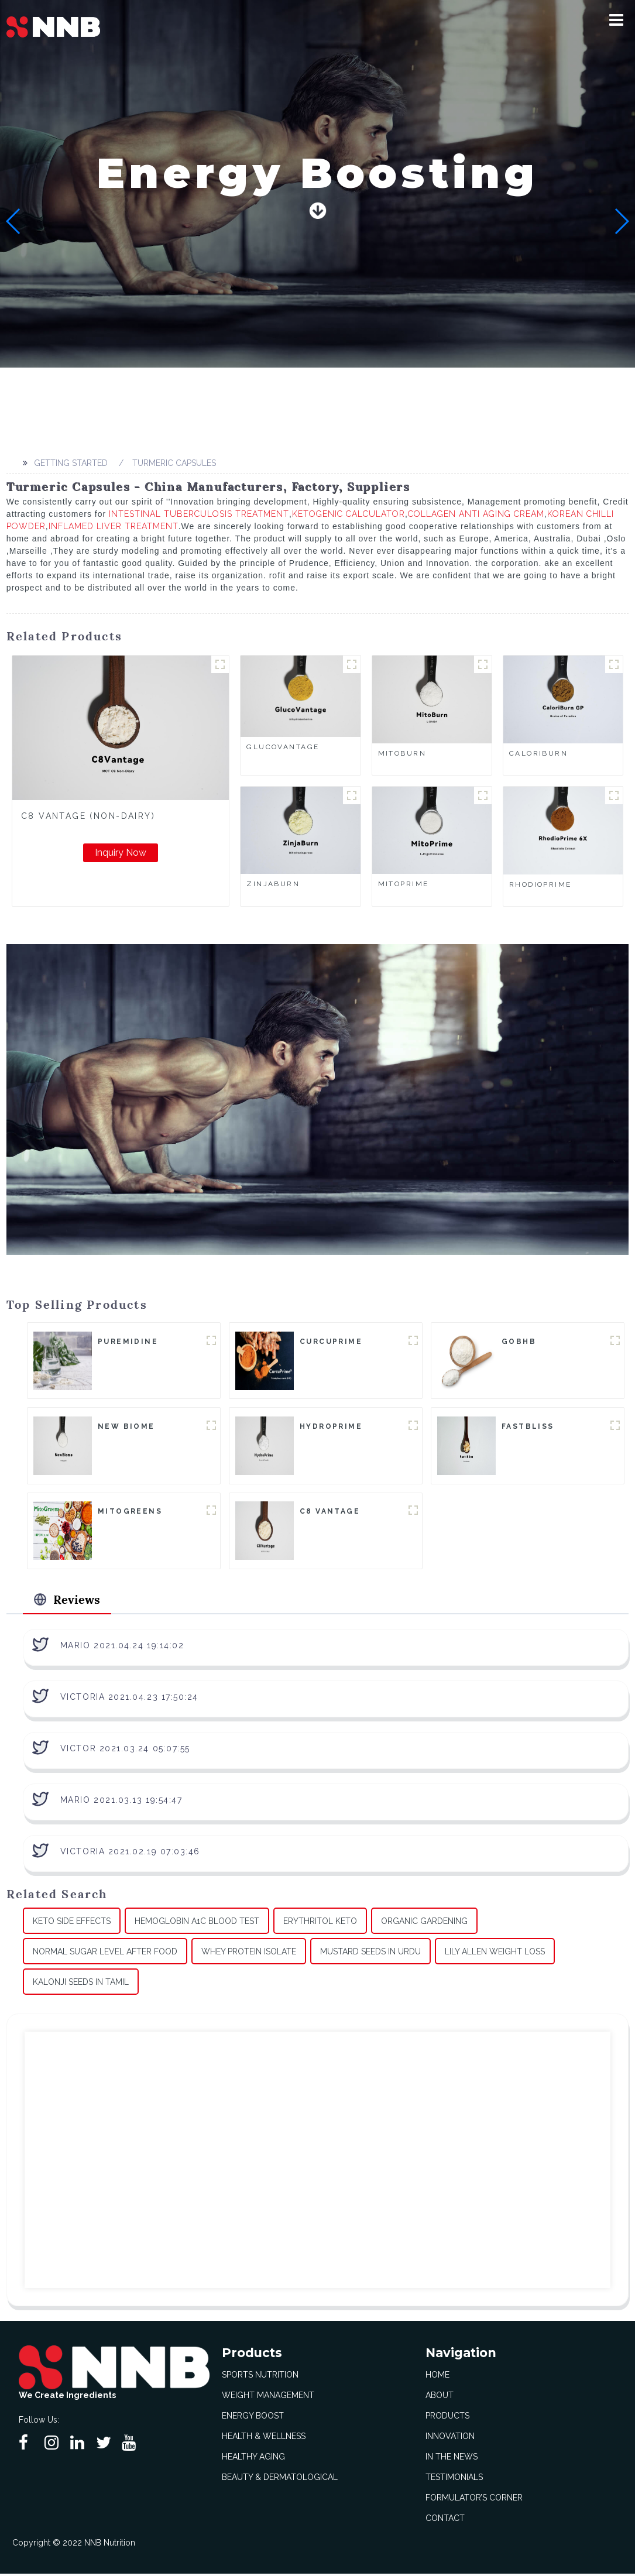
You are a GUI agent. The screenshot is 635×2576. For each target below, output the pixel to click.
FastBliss (528, 1427)
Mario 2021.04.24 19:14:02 (122, 1647)
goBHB (519, 1341)
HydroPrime (331, 1427)
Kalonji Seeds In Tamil (81, 1984)
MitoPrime (403, 884)
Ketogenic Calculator (348, 514)
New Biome (126, 1427)
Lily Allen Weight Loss (495, 1953)
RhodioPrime (540, 884)
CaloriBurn (538, 753)
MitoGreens (130, 1512)
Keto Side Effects (72, 1923)
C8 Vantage (330, 1512)
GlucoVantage (282, 747)
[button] (616, 20)
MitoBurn (402, 753)
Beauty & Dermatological (280, 2479)
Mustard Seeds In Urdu (370, 1953)
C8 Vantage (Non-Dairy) (88, 816)
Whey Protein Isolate (248, 1953)
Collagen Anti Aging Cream (476, 514)
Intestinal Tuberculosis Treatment (199, 514)
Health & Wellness (264, 2438)
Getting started (71, 463)
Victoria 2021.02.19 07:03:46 (130, 1853)
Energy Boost (253, 2418)
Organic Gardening (424, 1923)
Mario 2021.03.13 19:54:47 (121, 1802)
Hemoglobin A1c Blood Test (197, 1923)
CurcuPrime (331, 1341)
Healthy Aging (253, 2459)
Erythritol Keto (320, 1923)
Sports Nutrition (260, 2377)
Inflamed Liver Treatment (114, 526)
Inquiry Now (120, 852)
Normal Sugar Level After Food (105, 1953)
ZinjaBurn (273, 884)
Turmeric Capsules (174, 463)
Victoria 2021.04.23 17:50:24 (129, 1699)
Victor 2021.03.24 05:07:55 (125, 1750)
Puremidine (128, 1341)
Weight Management (268, 2397)
